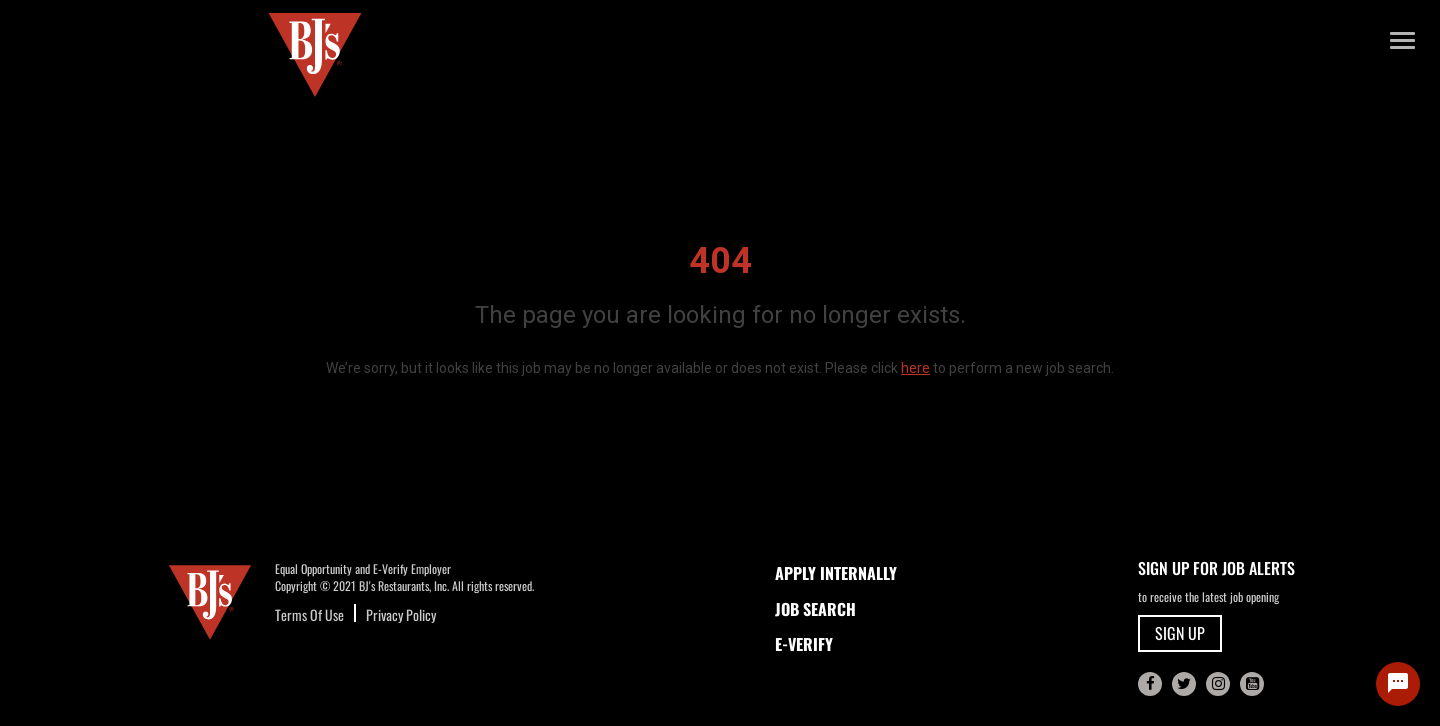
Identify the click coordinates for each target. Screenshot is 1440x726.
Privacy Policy (401, 614)
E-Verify (804, 644)
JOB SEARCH (815, 609)
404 (720, 261)
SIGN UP (1180, 633)
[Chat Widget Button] (1398, 684)
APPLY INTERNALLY (836, 573)
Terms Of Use (309, 614)
